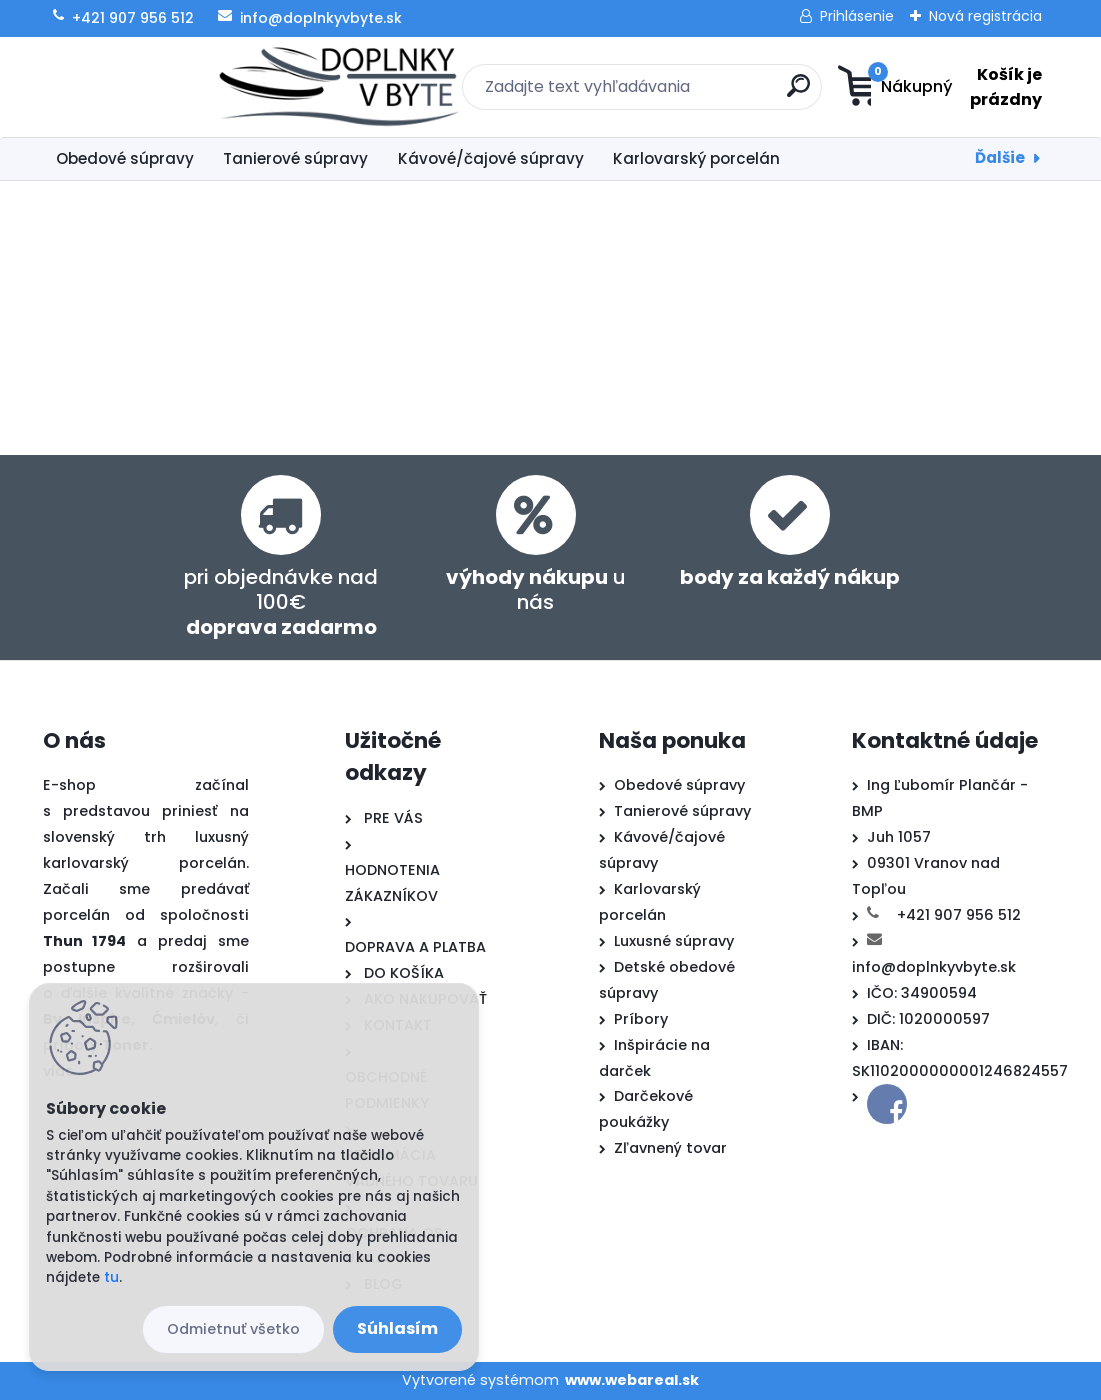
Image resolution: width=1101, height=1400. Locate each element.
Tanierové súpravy (295, 158)
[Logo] (165, 87)
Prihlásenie (857, 16)
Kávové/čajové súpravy (491, 158)
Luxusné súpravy (674, 941)
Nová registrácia (985, 16)
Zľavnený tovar (670, 1148)
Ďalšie (1000, 157)
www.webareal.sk (632, 1380)
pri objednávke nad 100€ (281, 602)
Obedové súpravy (125, 158)
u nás (536, 589)
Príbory (641, 1019)
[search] (675, 93)
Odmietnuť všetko (233, 1329)
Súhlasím (397, 1328)
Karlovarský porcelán (696, 158)
